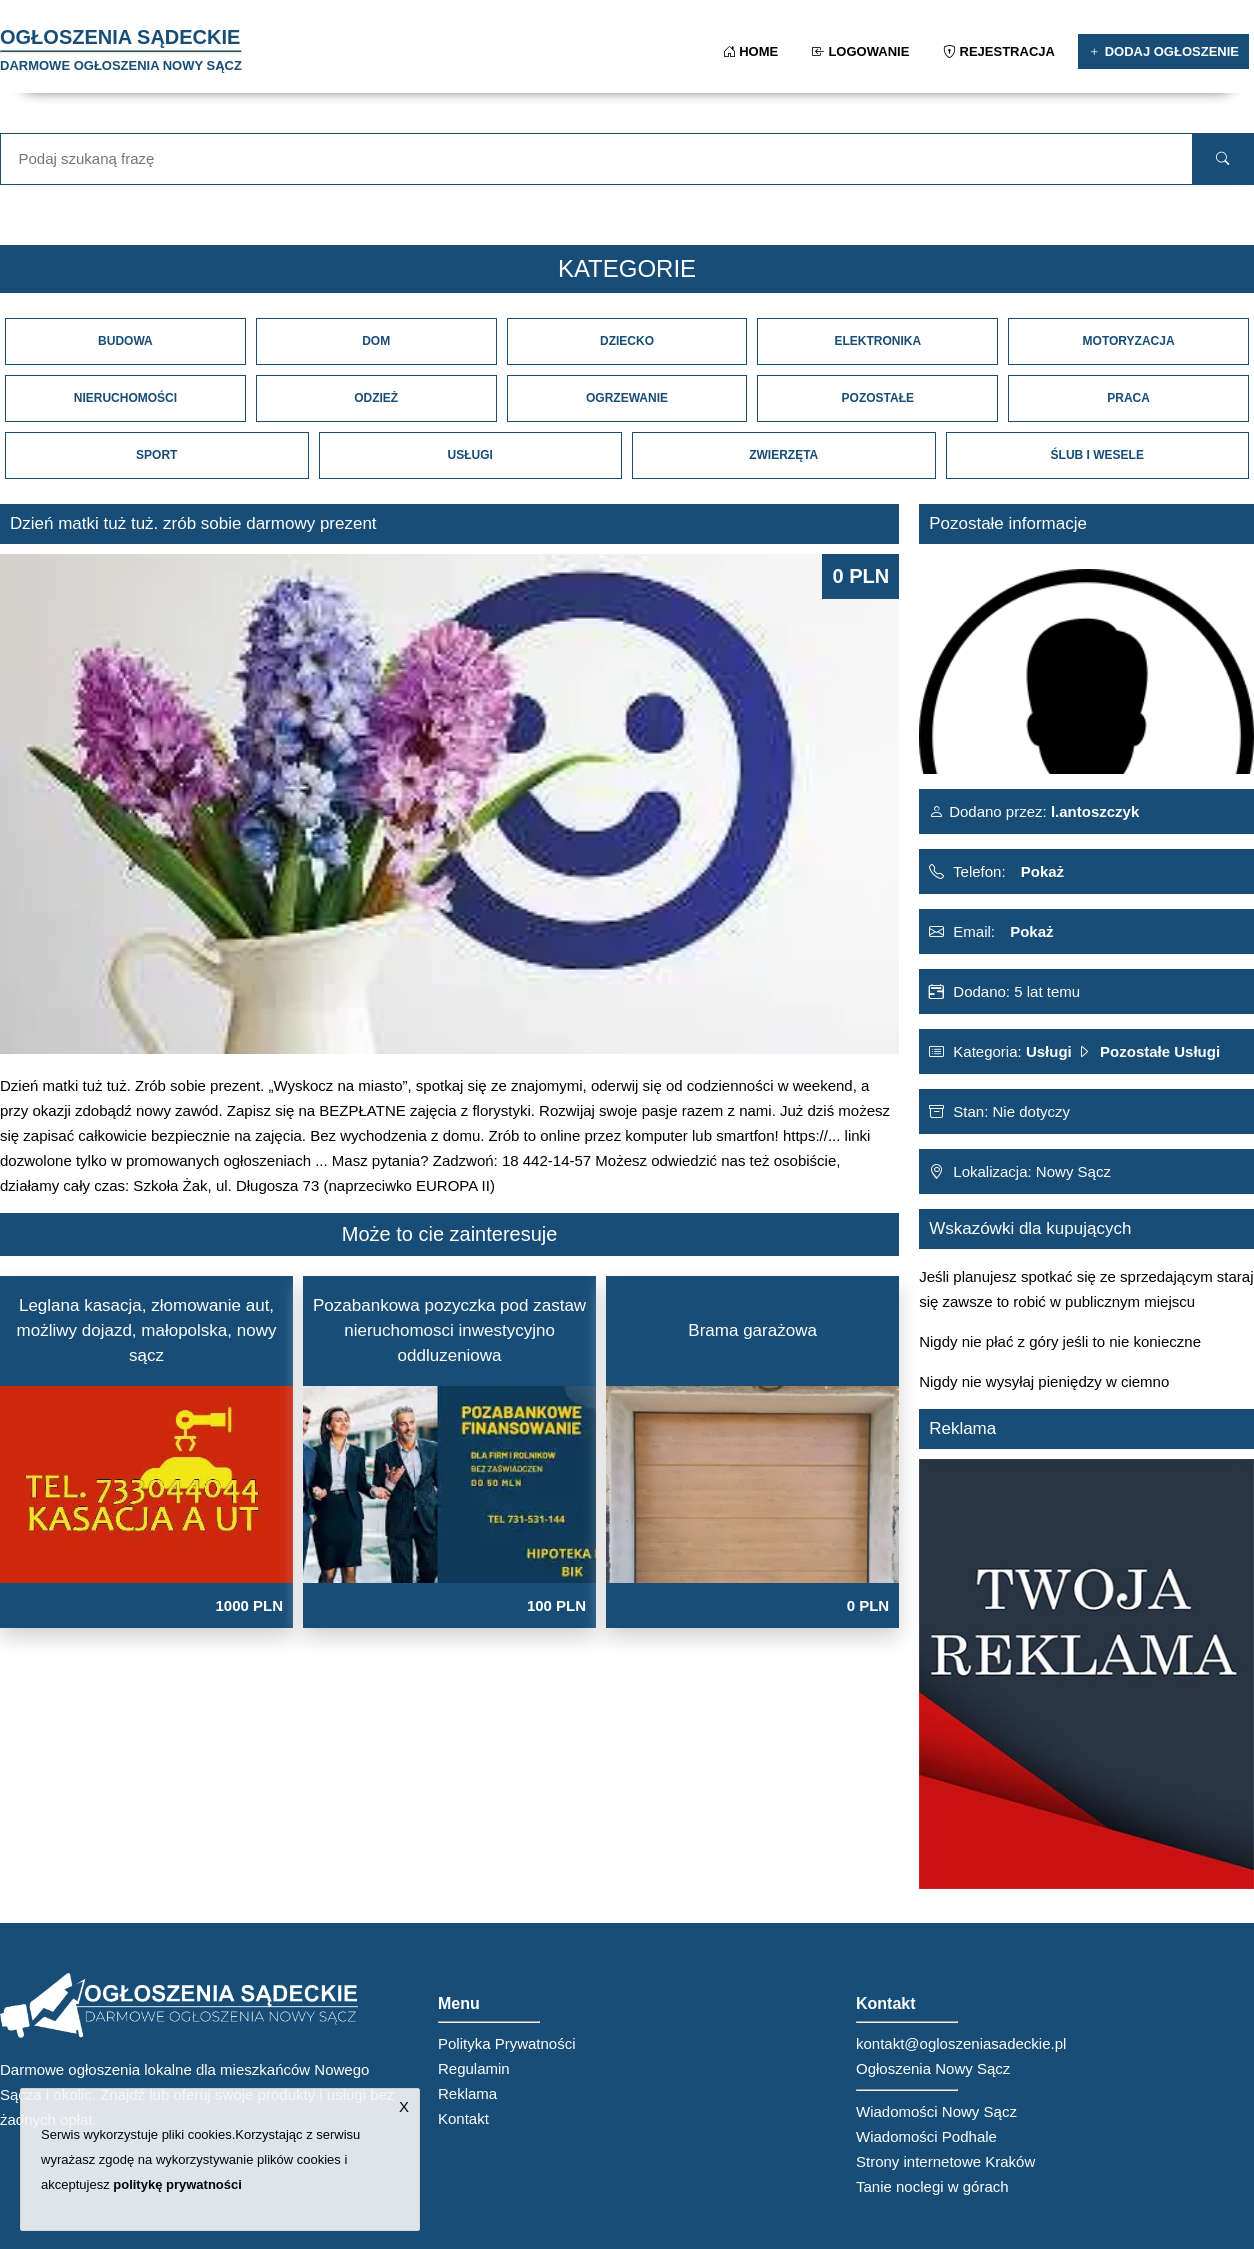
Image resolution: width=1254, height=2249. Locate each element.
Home (752, 51)
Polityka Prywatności (507, 2043)
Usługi (470, 455)
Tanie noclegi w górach (932, 2186)
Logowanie (862, 51)
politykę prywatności (177, 2184)
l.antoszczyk (1093, 811)
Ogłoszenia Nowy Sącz (933, 2068)
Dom (376, 341)
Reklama (467, 2093)
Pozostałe (878, 398)
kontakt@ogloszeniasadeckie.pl (961, 2043)
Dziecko (627, 341)
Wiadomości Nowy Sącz (936, 2111)
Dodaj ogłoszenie (1163, 51)
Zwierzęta (783, 455)
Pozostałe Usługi (1160, 1051)
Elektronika (877, 341)
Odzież (376, 398)
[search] (1223, 159)
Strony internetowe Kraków (945, 2161)
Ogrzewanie (627, 398)
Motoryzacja (1129, 341)
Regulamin (474, 2068)
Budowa (125, 341)
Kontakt (463, 2118)
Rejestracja (1000, 51)
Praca (1128, 398)
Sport (156, 455)
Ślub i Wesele (1097, 455)
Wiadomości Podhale (926, 2136)
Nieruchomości (125, 398)
